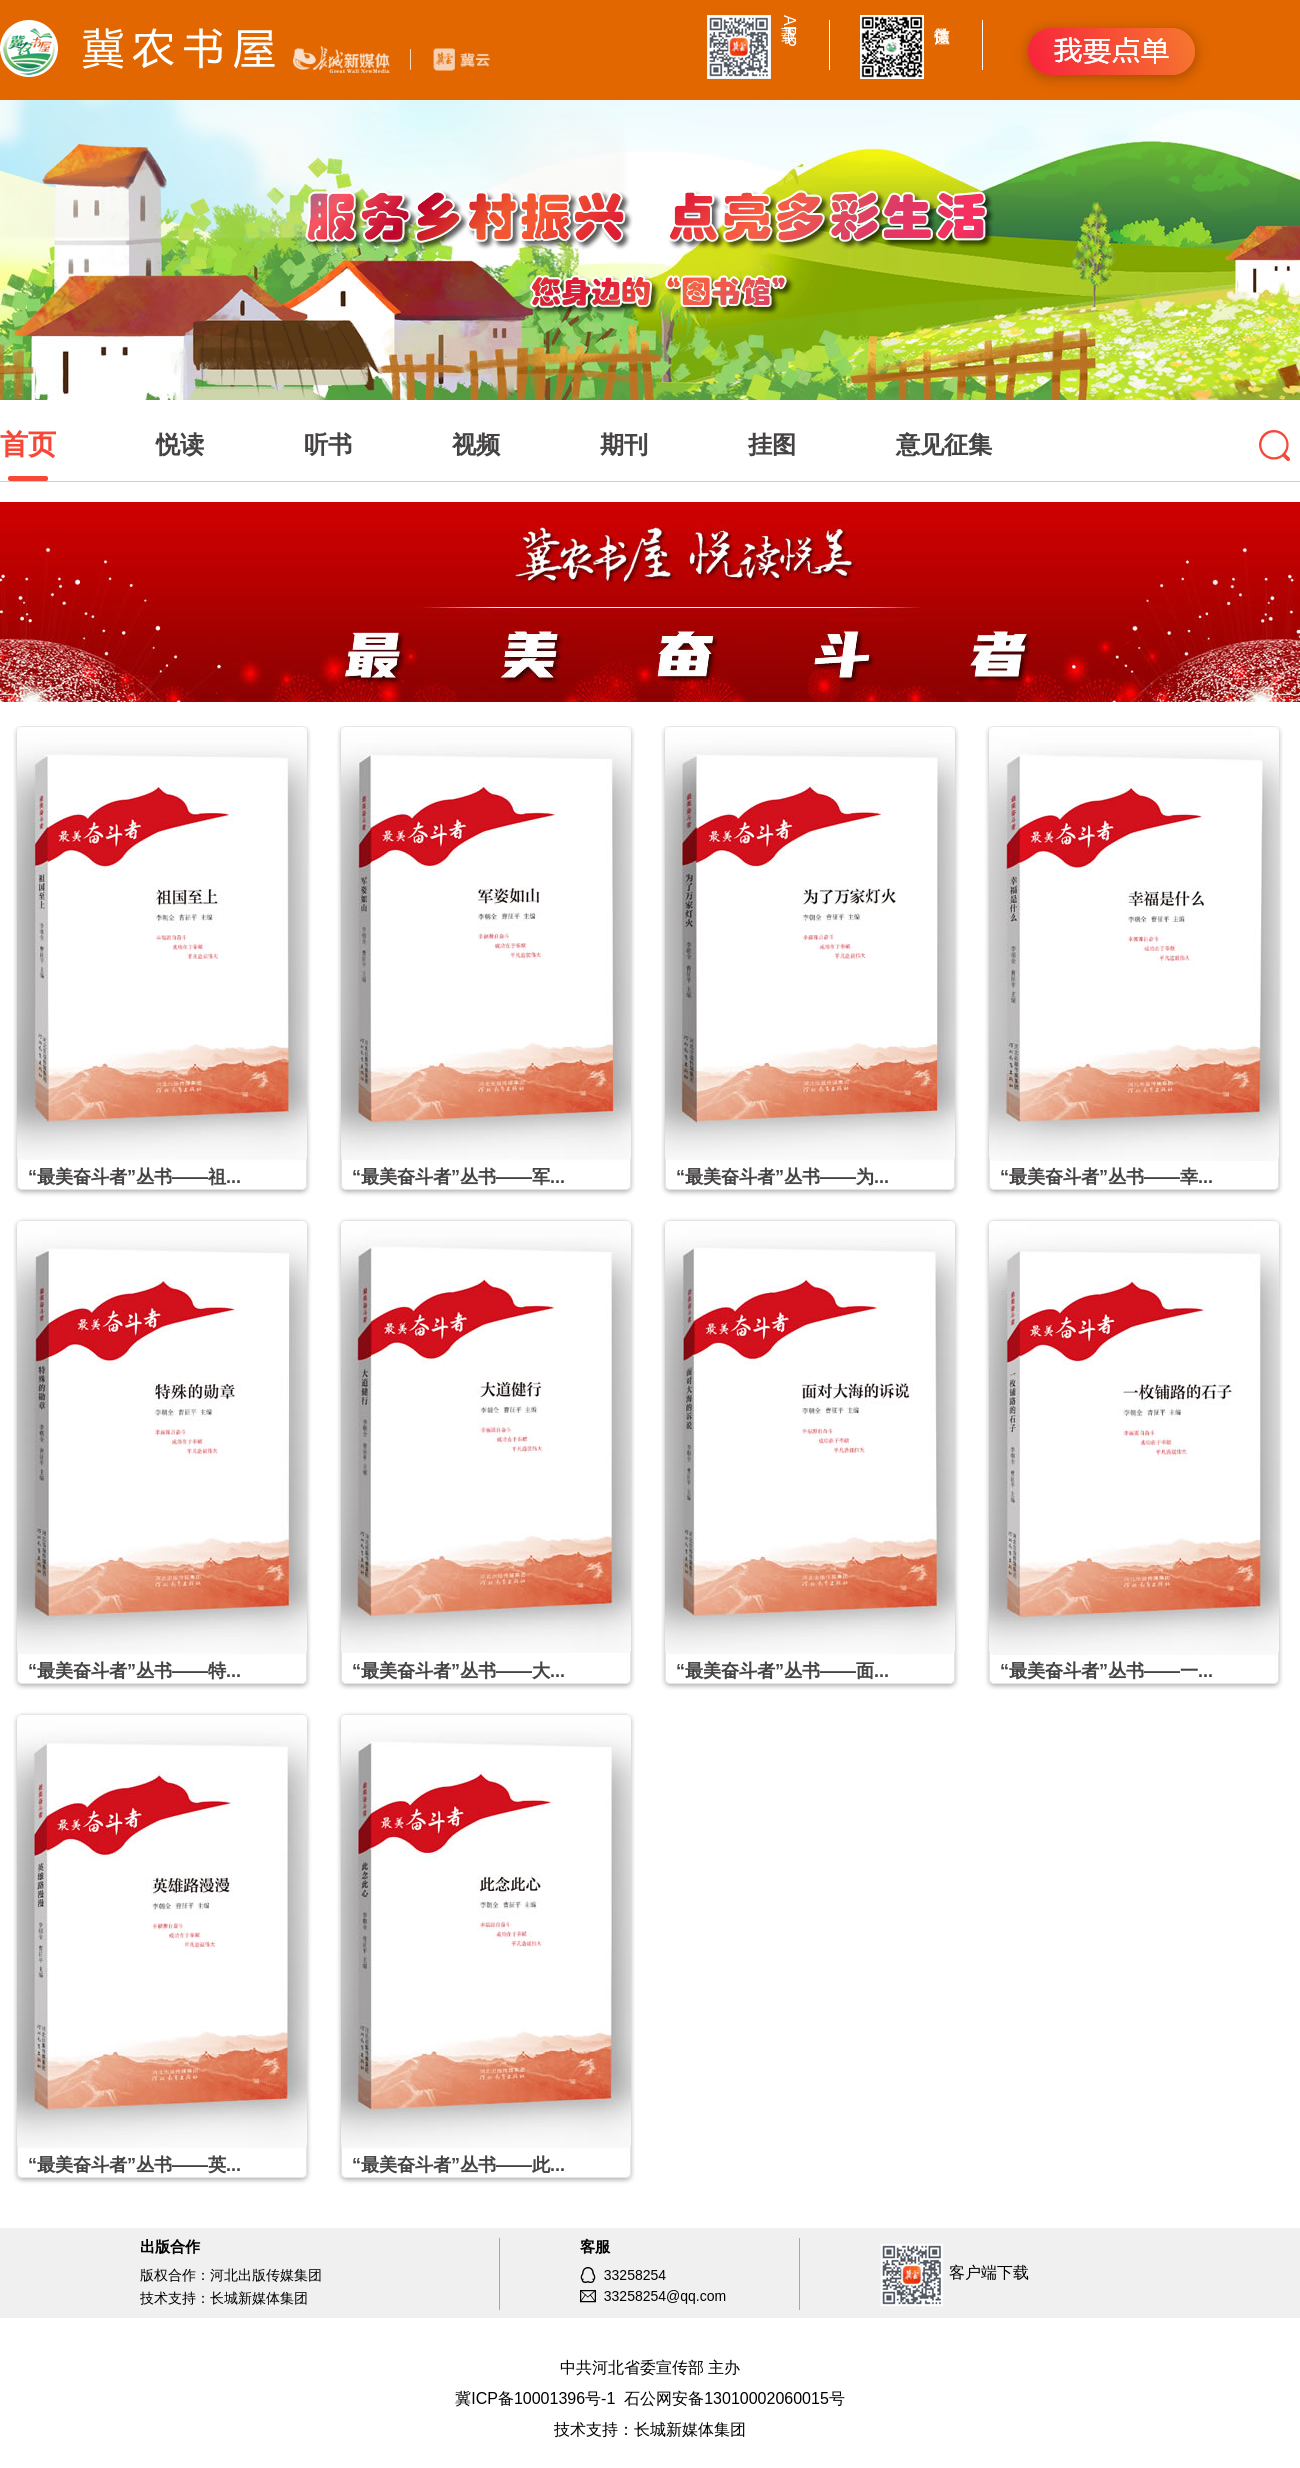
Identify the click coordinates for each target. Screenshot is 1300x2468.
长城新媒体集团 (690, 2429)
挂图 (772, 444)
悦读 (180, 444)
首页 (28, 444)
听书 (328, 444)
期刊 (624, 444)
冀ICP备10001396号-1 (535, 2398)
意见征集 (944, 444)
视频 (476, 444)
